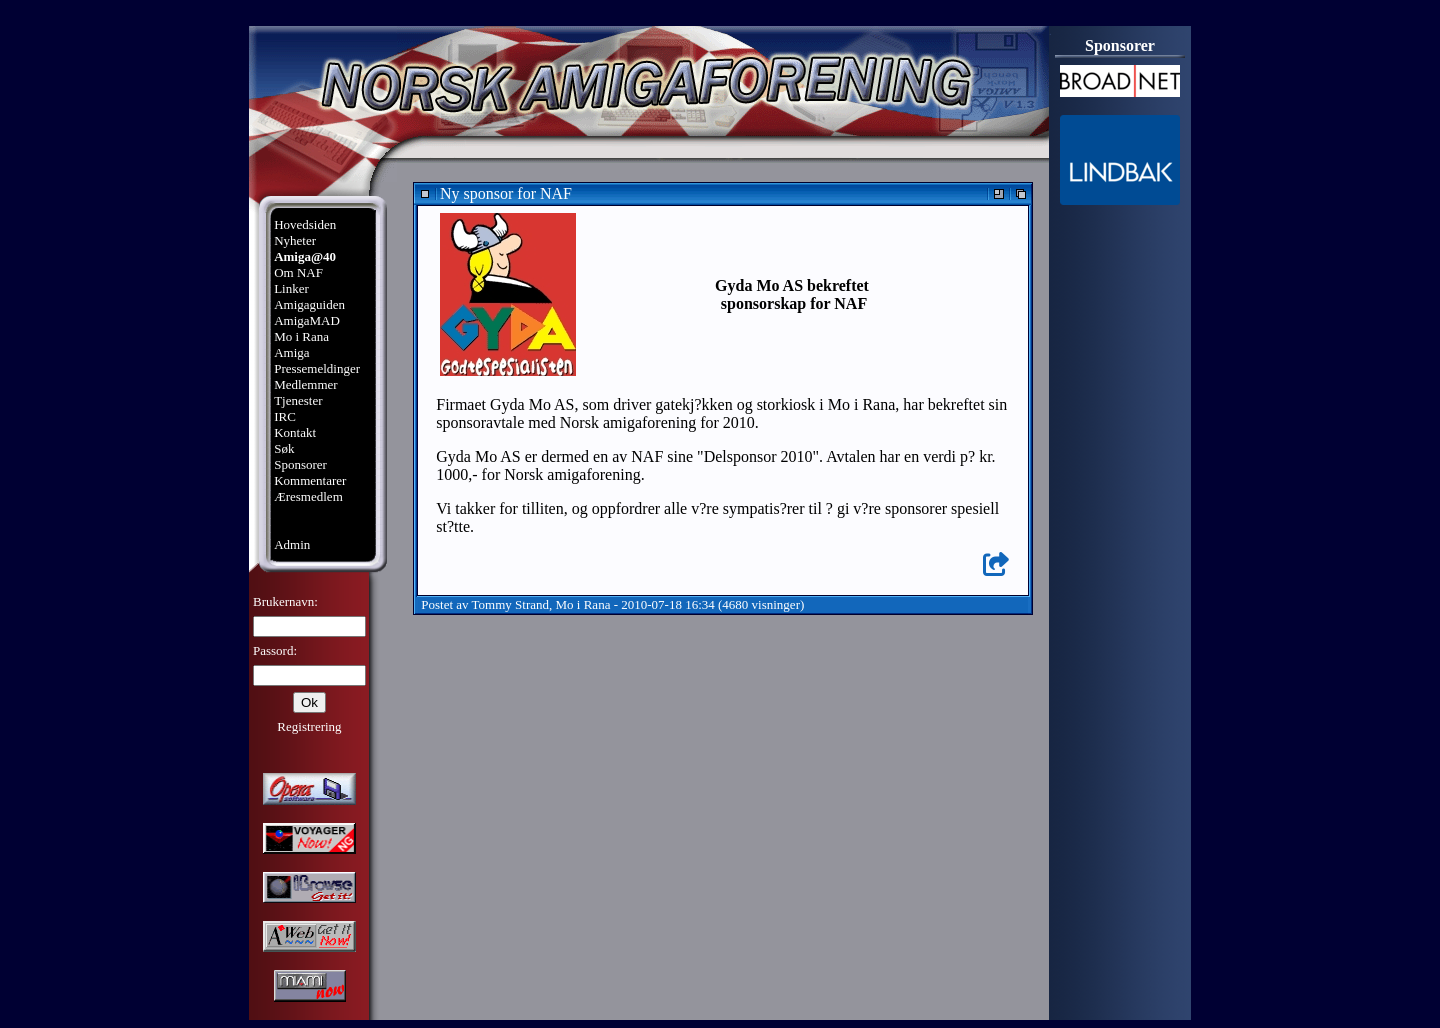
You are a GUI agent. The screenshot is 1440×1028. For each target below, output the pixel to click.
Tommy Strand (510, 604)
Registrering (309, 726)
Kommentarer (310, 480)
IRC (285, 416)
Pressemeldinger (317, 368)
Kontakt (295, 432)
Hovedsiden (305, 224)
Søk (284, 448)
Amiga (291, 352)
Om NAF (298, 272)
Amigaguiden (309, 304)
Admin (292, 544)
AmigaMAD (307, 320)
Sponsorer (300, 464)
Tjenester (298, 400)
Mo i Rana (301, 336)
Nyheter (295, 240)
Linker (291, 288)
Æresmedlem (308, 496)
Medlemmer (306, 384)
